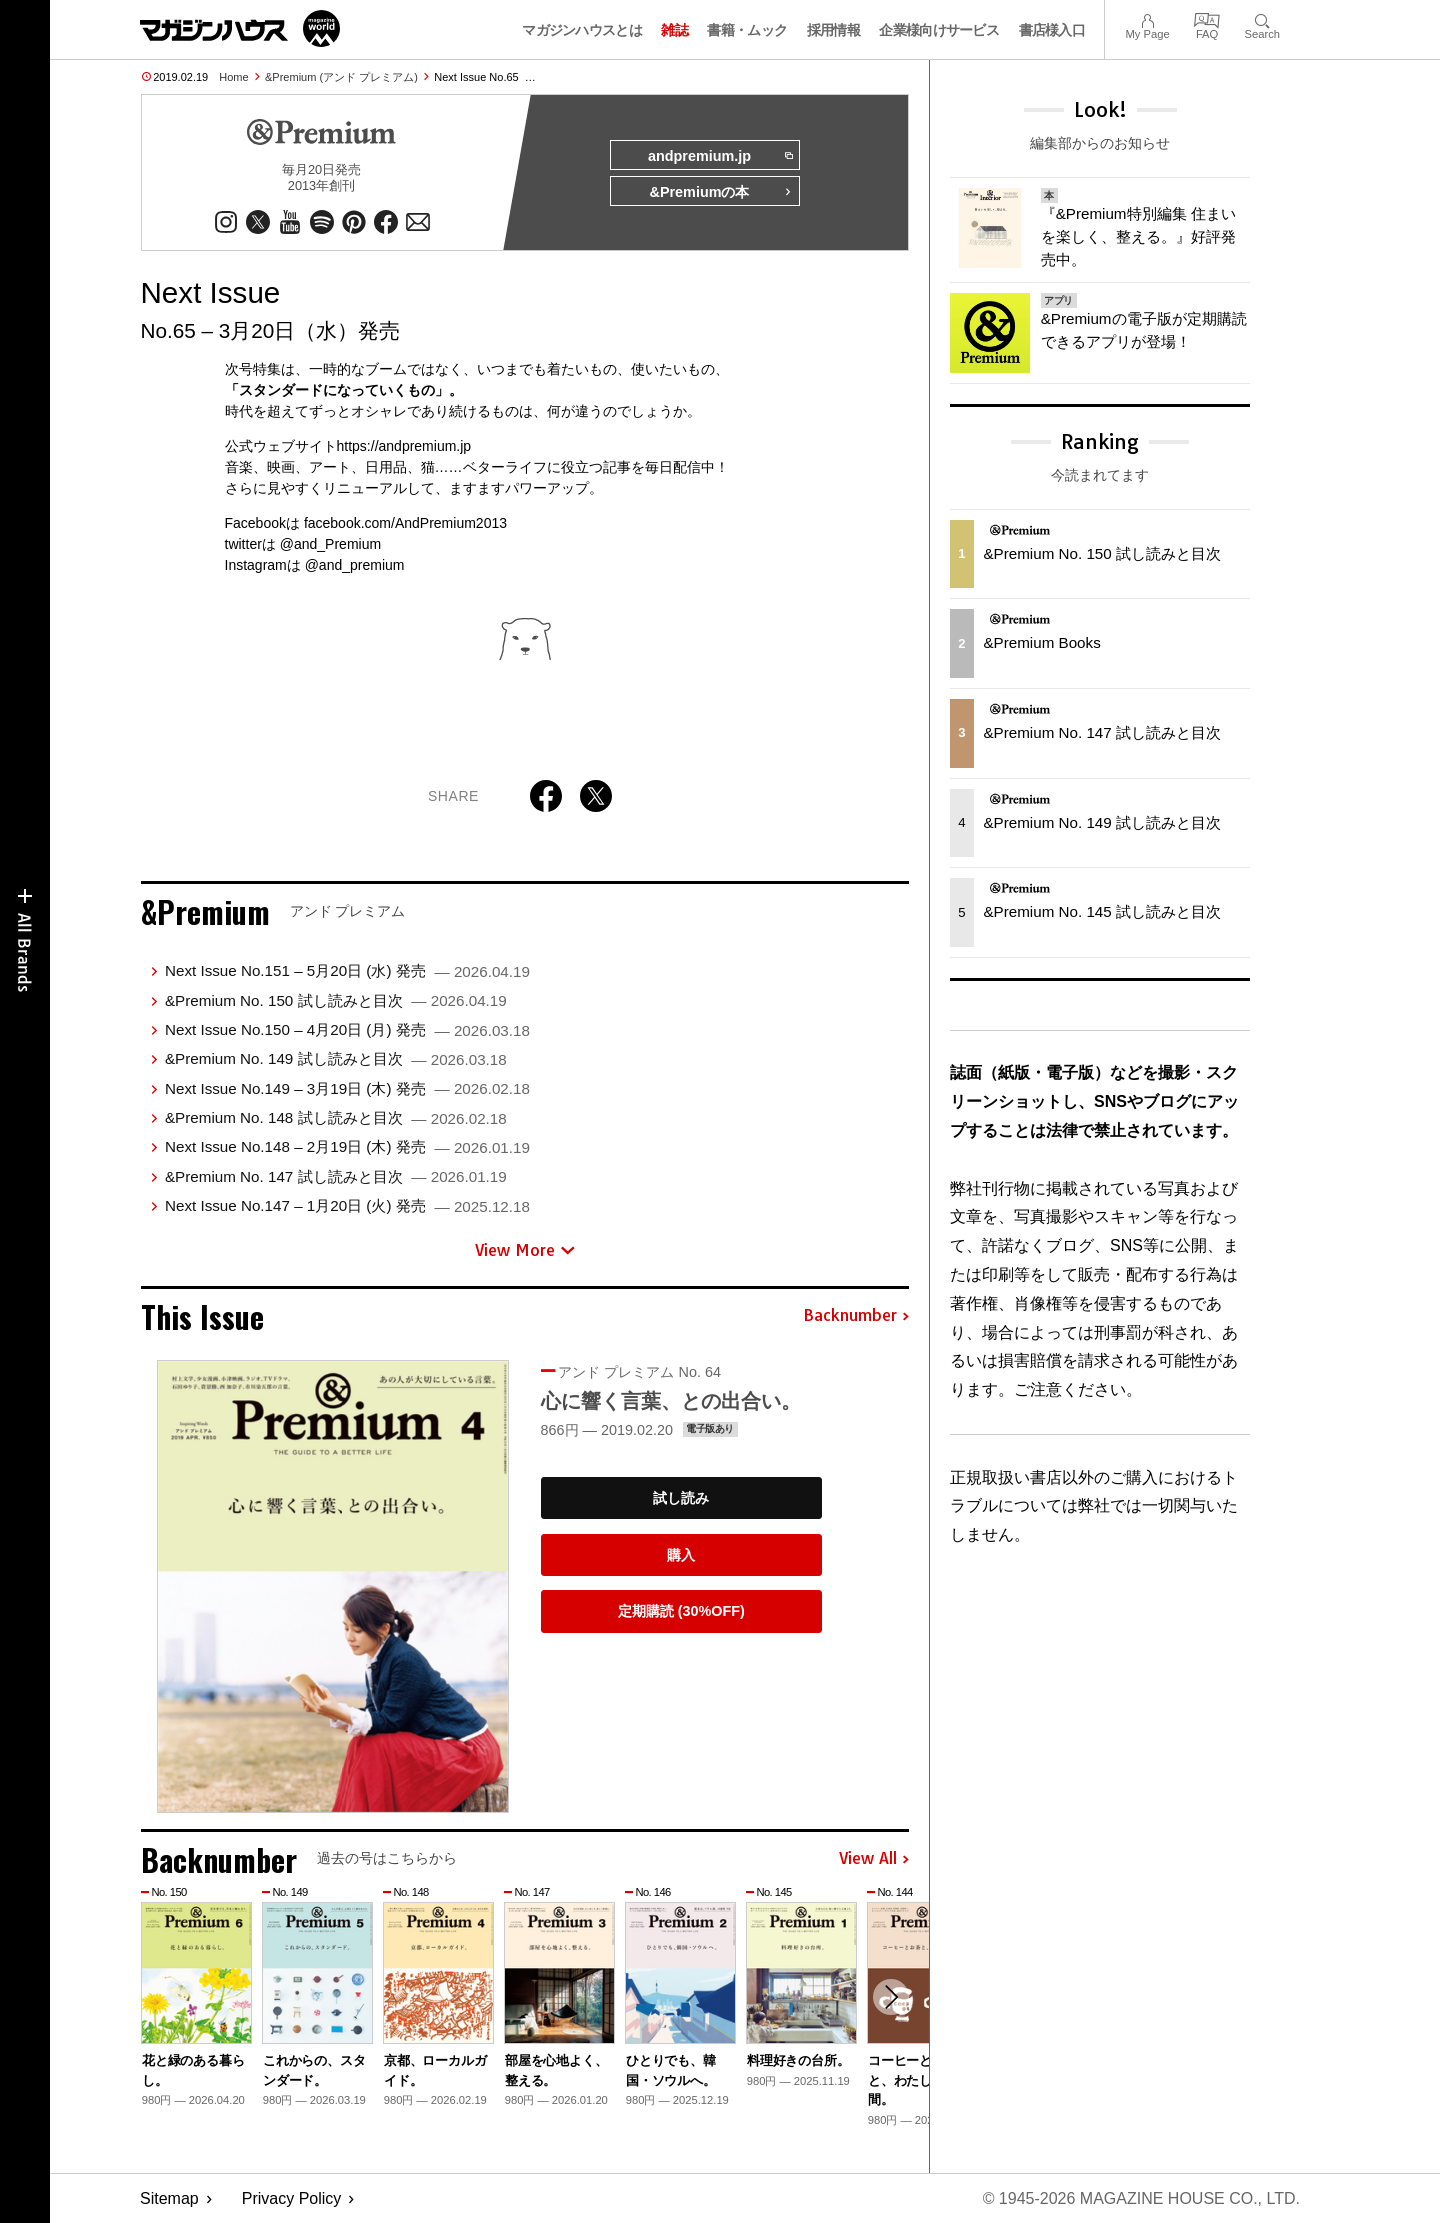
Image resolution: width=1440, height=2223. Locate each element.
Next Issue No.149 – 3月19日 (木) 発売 (347, 1088)
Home (233, 77)
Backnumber (856, 1316)
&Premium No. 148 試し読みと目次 (336, 1117)
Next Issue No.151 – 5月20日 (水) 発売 (347, 970)
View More (525, 1250)
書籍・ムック (747, 30)
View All (874, 1859)
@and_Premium (330, 544)
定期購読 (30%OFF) (681, 1611)
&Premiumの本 (721, 192)
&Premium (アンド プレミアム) (341, 77)
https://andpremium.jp (404, 446)
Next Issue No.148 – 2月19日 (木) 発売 (347, 1146)
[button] (891, 1997)
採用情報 (833, 30)
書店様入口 (1052, 30)
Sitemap (169, 2198)
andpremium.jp (719, 156)
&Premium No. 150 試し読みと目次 (336, 1000)
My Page (1147, 18)
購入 (681, 1555)
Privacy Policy (292, 2198)
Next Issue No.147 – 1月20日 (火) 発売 (347, 1205)
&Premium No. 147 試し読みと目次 (336, 1176)
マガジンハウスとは (582, 30)
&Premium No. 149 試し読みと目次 (336, 1058)
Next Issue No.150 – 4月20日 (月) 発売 (347, 1029)
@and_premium (355, 565)
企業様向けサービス (939, 30)
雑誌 (674, 30)
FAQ (1207, 18)
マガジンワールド (240, 28)
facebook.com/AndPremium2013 (405, 523)
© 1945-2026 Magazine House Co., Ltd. (1141, 2198)
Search (1262, 18)
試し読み (681, 1498)
